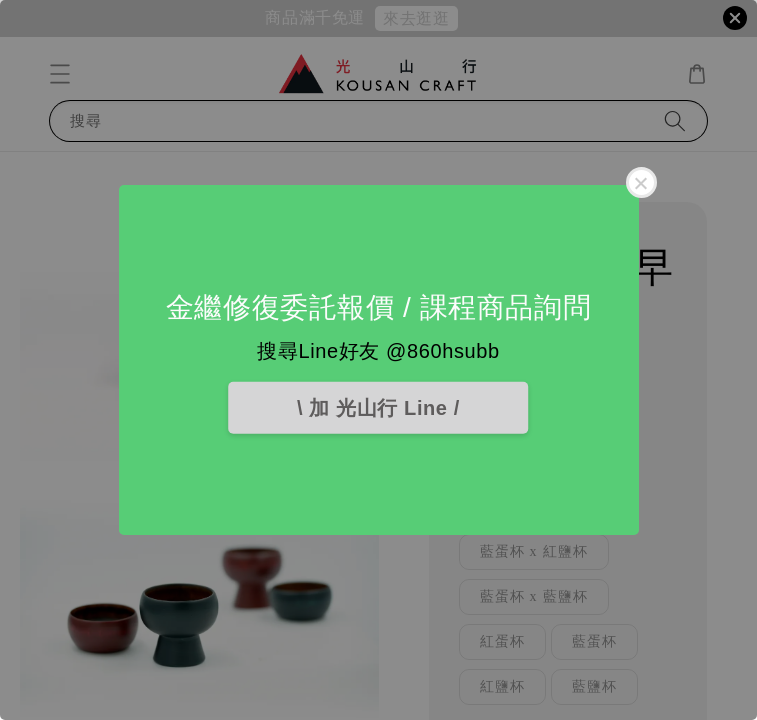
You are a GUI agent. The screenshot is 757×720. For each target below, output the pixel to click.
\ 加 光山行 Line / (378, 408)
